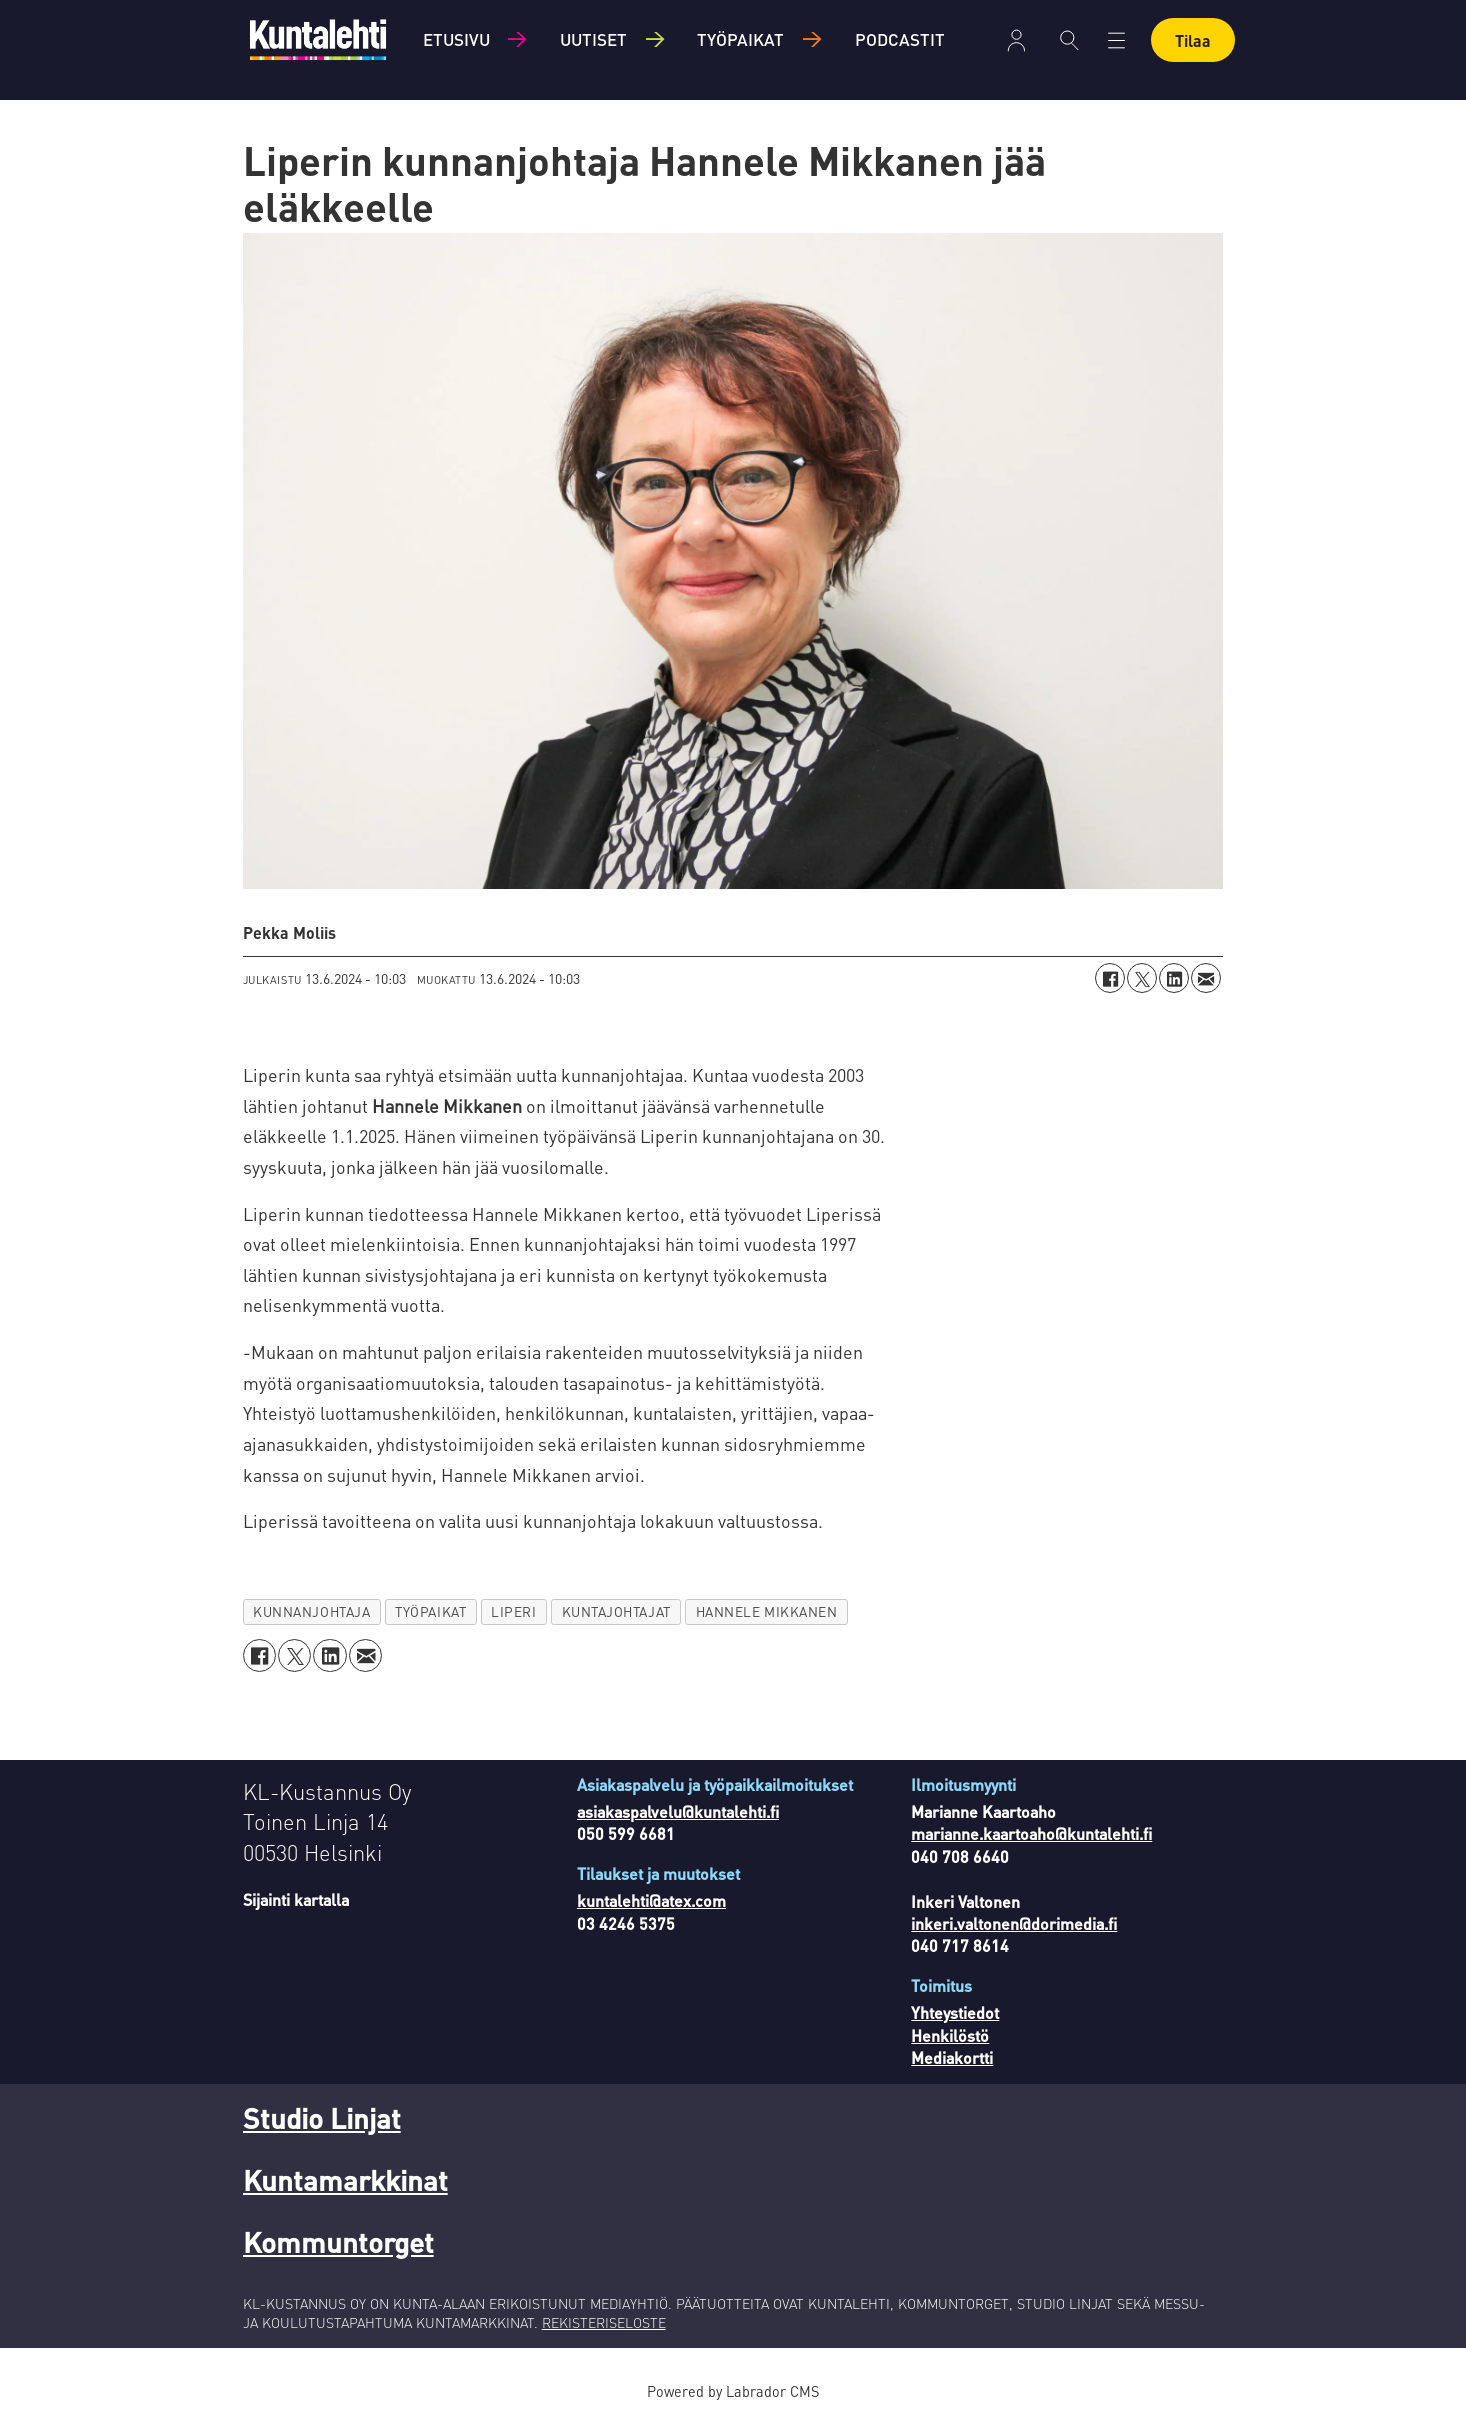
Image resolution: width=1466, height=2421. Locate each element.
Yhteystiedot (955, 2012)
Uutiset (593, 39)
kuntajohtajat (616, 1611)
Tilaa (1193, 40)
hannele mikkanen (767, 1611)
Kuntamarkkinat (345, 2180)
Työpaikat (740, 39)
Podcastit (900, 39)
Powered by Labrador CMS (733, 2391)
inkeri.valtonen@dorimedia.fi (1014, 1923)
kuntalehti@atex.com (651, 1900)
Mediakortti (952, 2057)
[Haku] (1069, 40)
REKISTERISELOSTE (604, 2322)
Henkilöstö (950, 2035)
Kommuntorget (338, 2242)
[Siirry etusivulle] (318, 39)
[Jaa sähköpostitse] (1206, 978)
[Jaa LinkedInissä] (1174, 978)
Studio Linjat (322, 2118)
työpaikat (430, 1611)
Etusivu (456, 39)
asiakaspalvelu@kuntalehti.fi (678, 1811)
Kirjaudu (1016, 40)
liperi (513, 1611)
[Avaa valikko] (1116, 40)
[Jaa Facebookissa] (1110, 978)
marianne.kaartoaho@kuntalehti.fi (1031, 1833)
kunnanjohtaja (311, 1611)
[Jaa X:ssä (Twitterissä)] (1142, 978)
